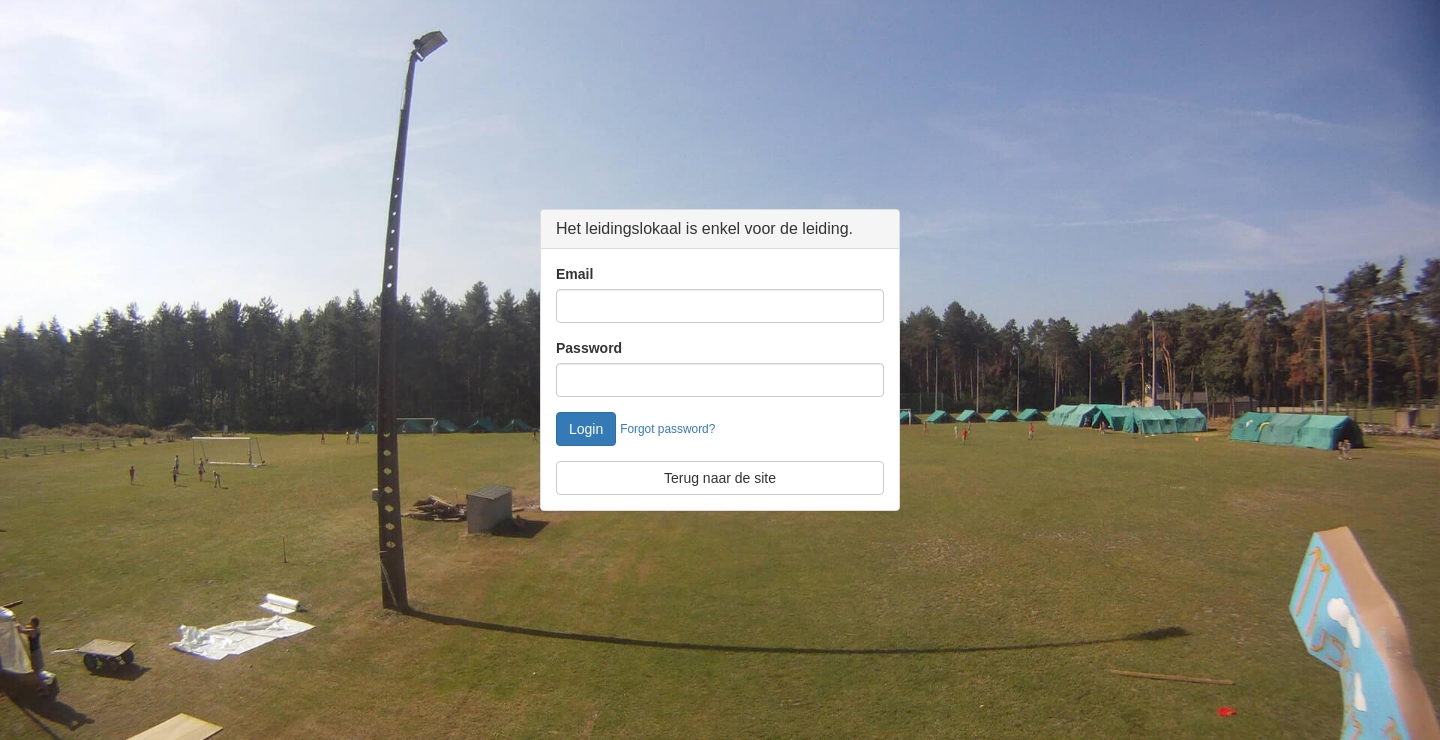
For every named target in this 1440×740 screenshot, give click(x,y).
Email (574, 274)
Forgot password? (667, 429)
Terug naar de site (720, 478)
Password (589, 348)
